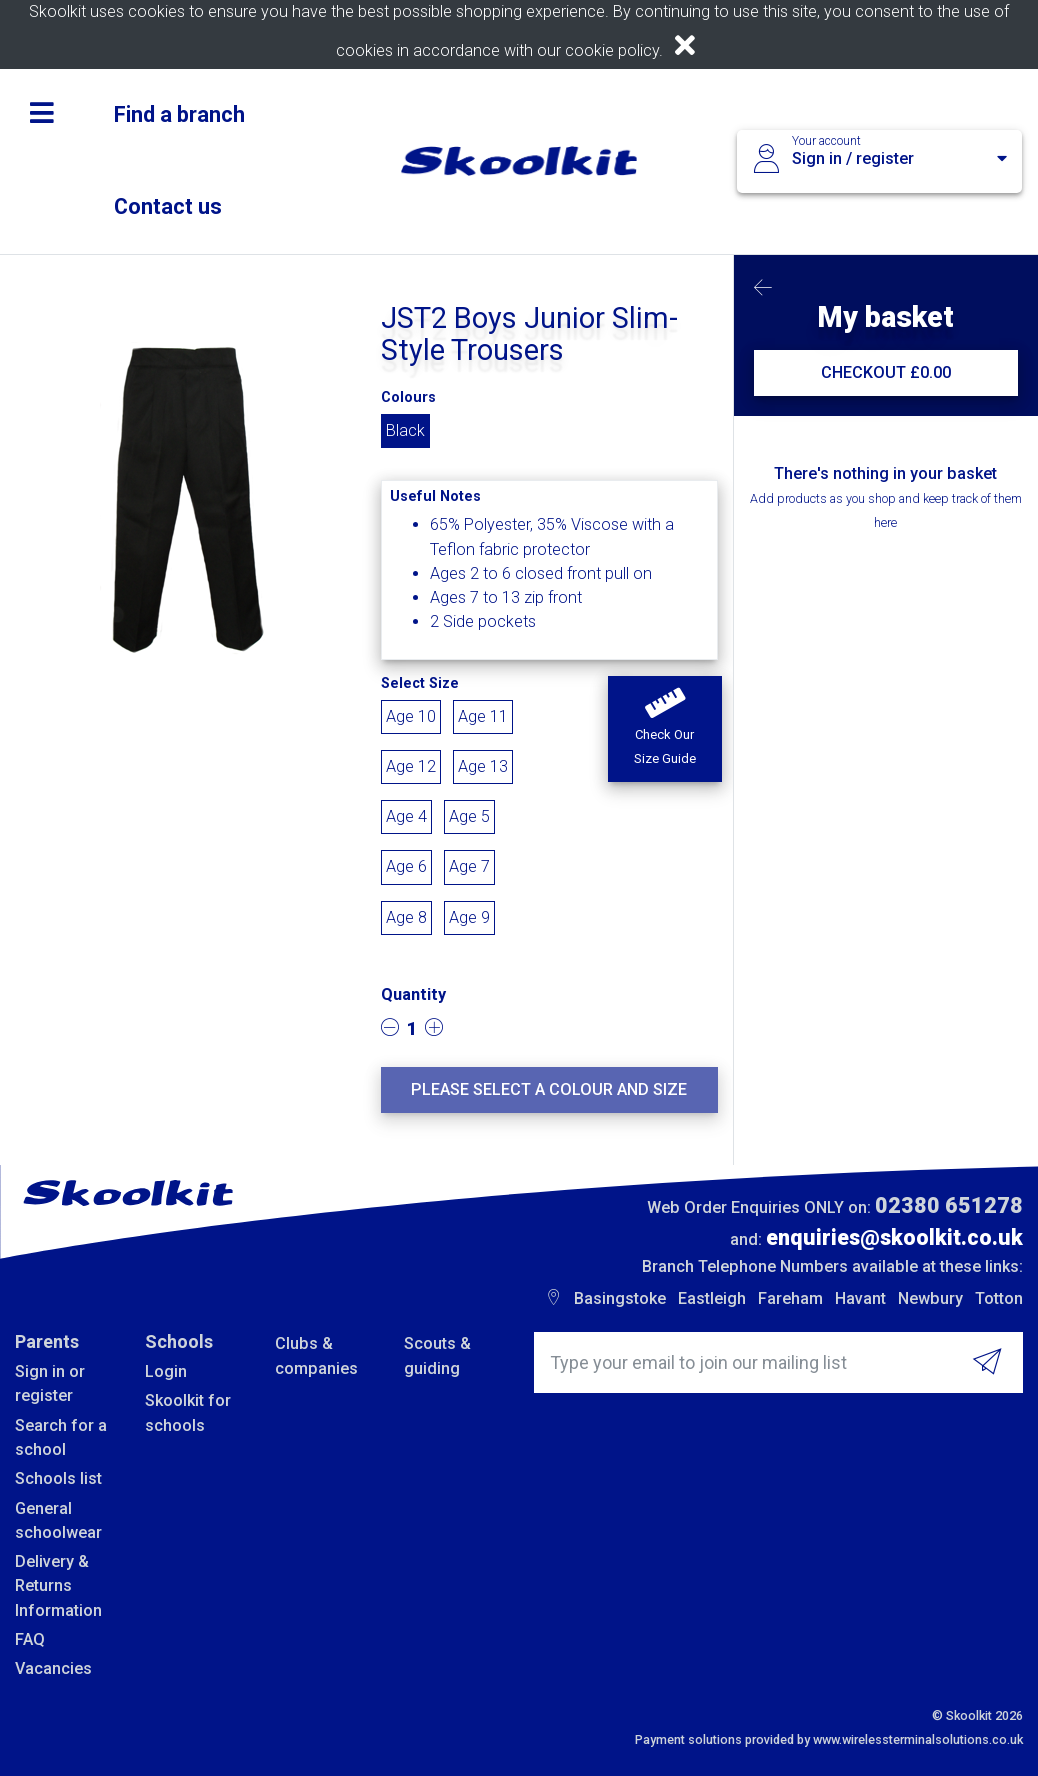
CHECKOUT (886, 372)
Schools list (58, 1478)
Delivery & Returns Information (58, 1586)
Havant (860, 1298)
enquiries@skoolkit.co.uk (894, 1237)
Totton (999, 1298)
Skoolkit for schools (188, 1412)
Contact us (168, 206)
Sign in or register (50, 1383)
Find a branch (179, 114)
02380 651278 (949, 1205)
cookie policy (612, 50)
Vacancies (53, 1668)
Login (166, 1371)
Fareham (790, 1298)
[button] (665, 729)
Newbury (930, 1298)
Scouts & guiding (437, 1355)
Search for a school (61, 1437)
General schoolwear (58, 1520)
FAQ (30, 1639)
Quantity (413, 994)
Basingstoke (620, 1298)
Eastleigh (712, 1298)
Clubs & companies (316, 1355)
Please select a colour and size (549, 1089)
